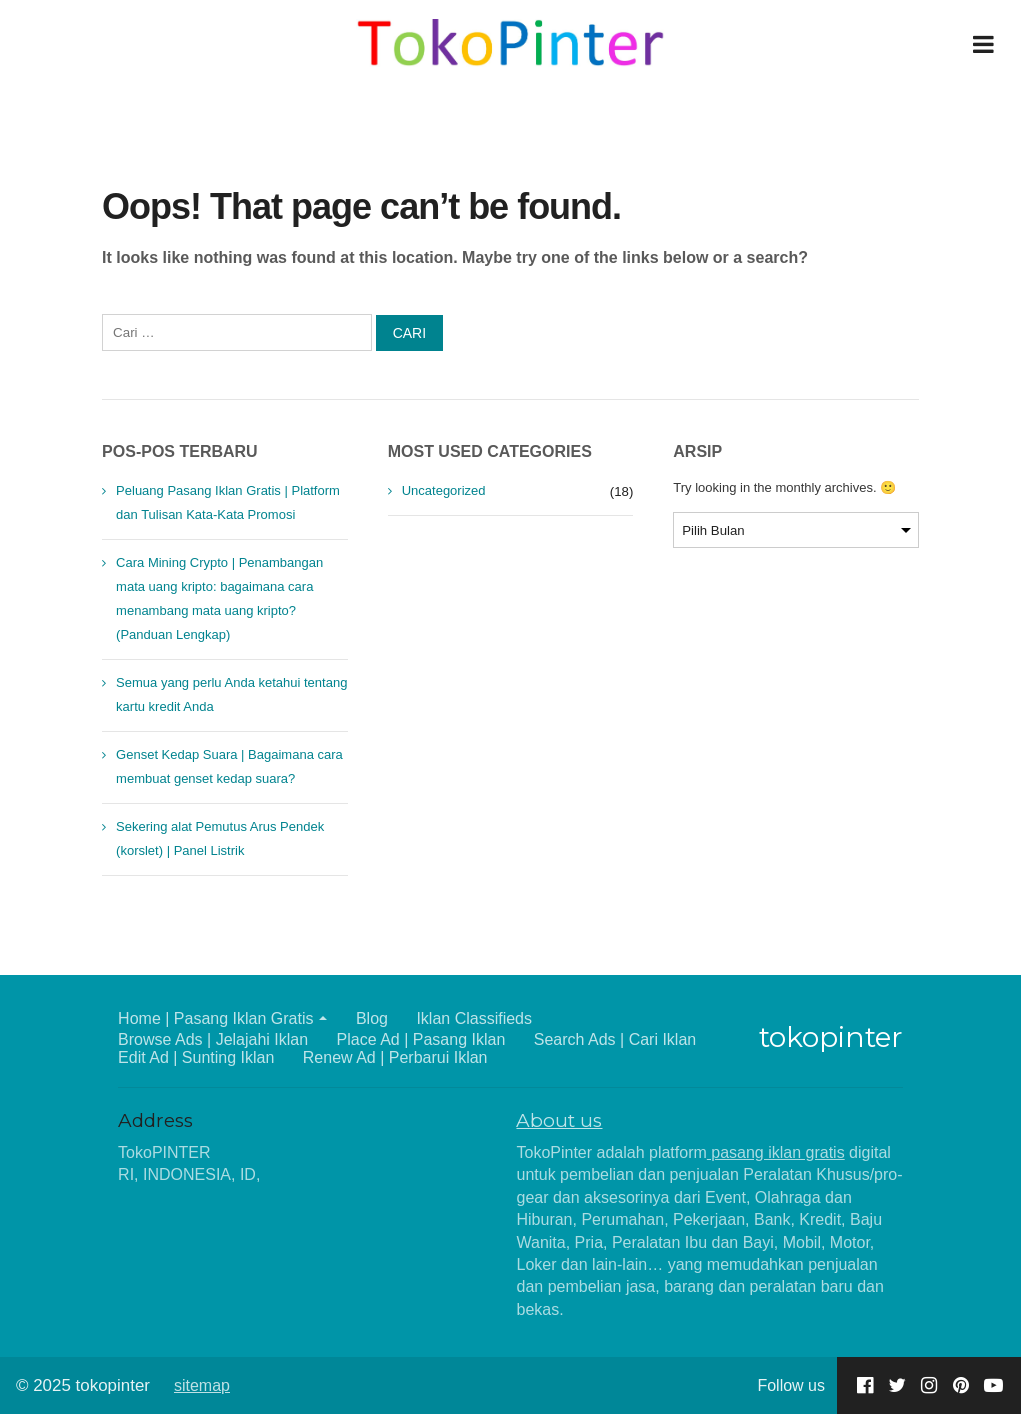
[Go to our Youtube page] (993, 1385)
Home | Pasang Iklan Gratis (215, 1018)
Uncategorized (444, 490)
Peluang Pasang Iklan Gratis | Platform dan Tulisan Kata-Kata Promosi (228, 502)
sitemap (202, 1385)
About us (559, 1120)
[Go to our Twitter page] (897, 1385)
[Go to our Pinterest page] (961, 1385)
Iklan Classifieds (474, 1018)
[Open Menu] (983, 44)
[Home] (510, 44)
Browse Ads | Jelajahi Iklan (213, 1039)
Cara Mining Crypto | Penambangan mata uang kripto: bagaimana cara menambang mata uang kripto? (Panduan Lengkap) (219, 598)
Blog (372, 1018)
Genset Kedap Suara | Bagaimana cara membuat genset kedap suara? (229, 766)
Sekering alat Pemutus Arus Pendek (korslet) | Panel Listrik (220, 838)
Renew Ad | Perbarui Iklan (395, 1057)
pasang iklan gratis (776, 1152)
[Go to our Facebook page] (865, 1385)
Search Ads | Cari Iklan (615, 1039)
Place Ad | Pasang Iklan (421, 1039)
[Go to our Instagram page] (929, 1385)
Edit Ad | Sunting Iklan (196, 1057)
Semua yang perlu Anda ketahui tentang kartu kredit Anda (231, 694)
